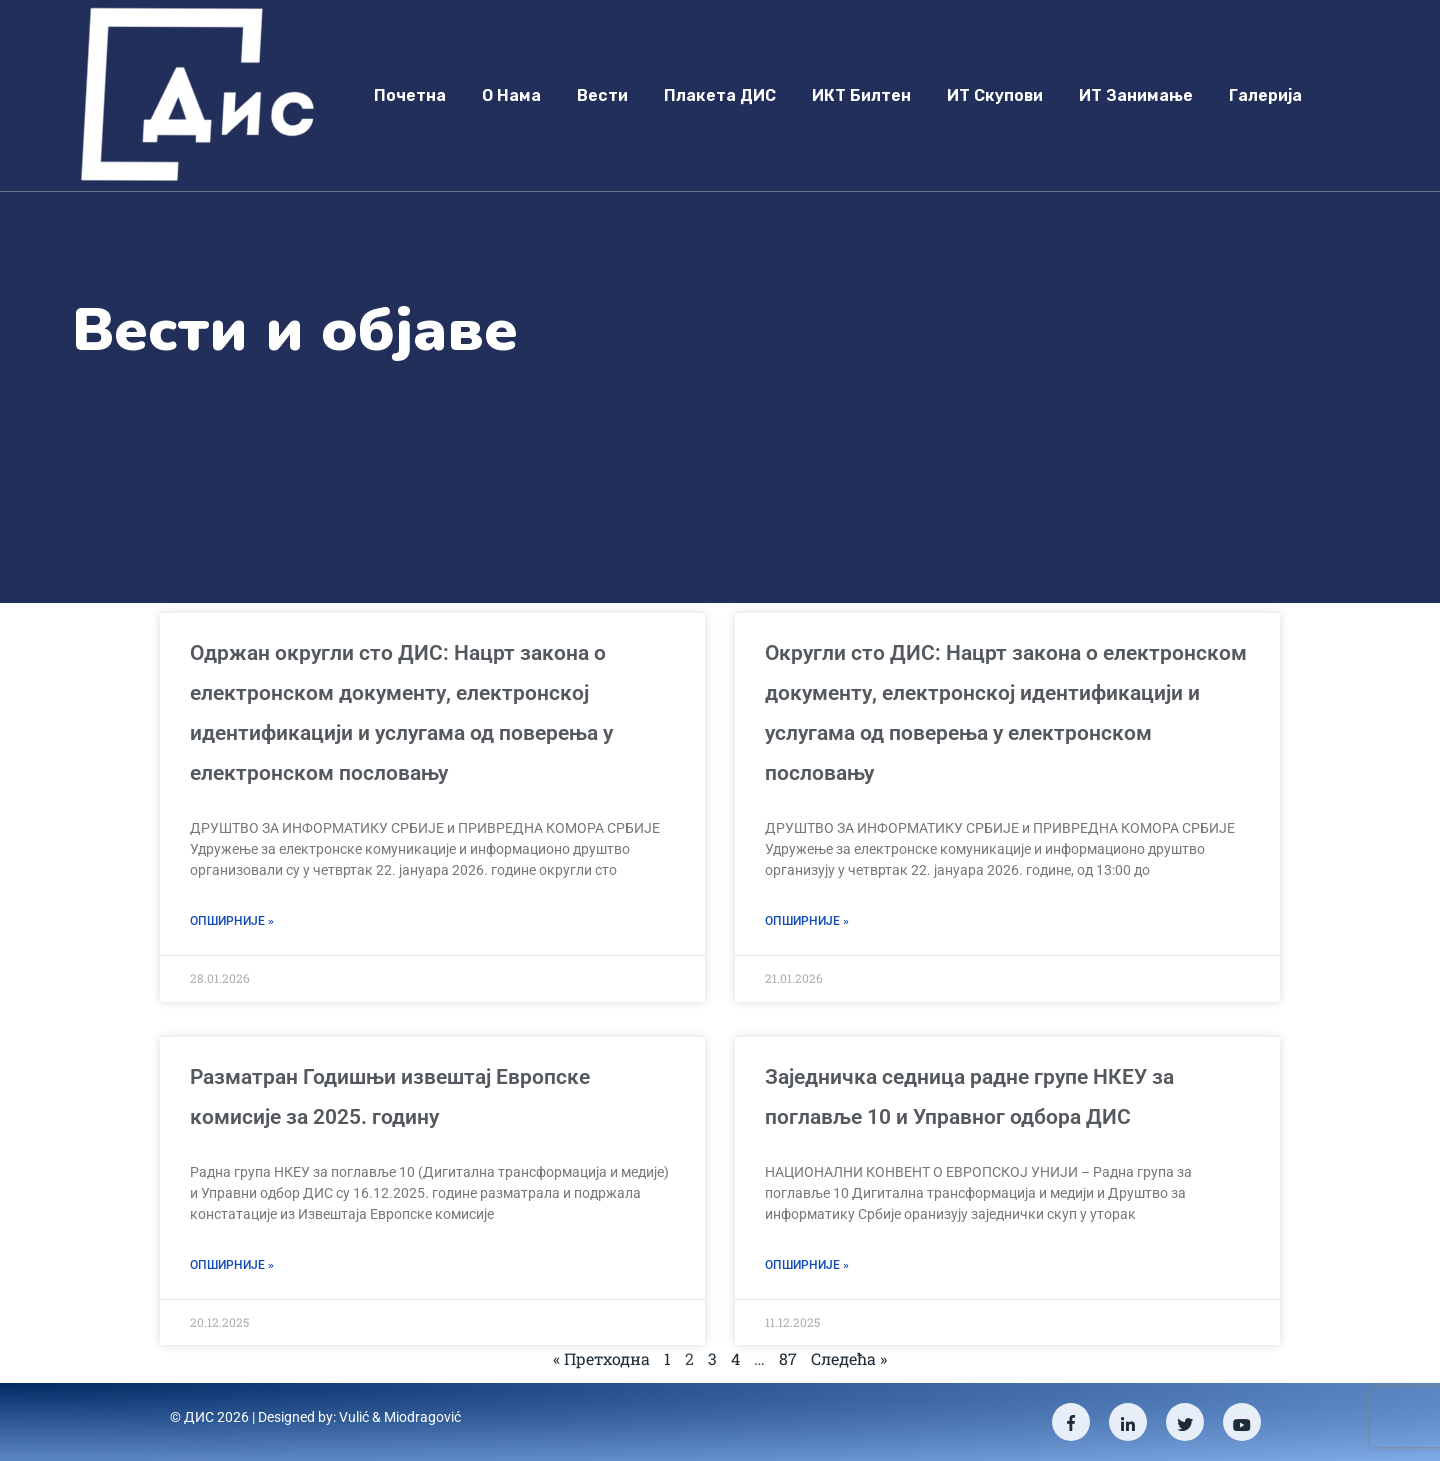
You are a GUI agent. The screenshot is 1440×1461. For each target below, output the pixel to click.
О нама (511, 95)
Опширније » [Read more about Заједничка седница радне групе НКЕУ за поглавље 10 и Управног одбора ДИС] (807, 1265)
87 (788, 1358)
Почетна (410, 95)
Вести (602, 95)
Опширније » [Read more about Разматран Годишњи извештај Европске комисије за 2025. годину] (232, 1265)
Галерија (1265, 95)
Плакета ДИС (720, 95)
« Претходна (601, 1358)
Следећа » (849, 1358)
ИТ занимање (1136, 95)
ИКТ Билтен (861, 95)
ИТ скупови (995, 95)
